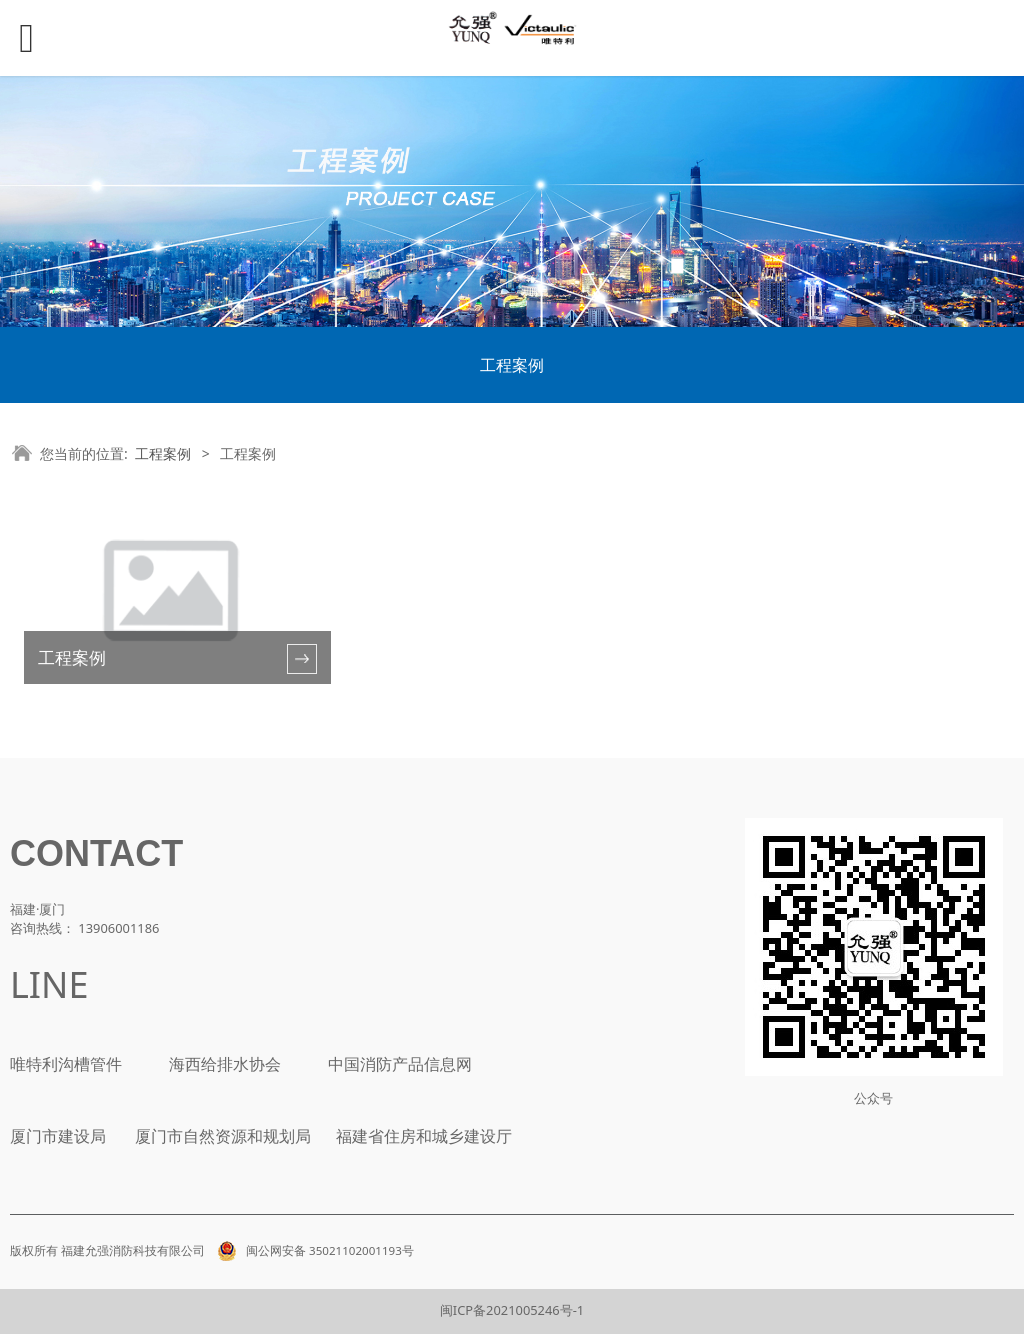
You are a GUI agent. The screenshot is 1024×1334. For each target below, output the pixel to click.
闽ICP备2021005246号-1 (512, 1310)
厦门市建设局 (58, 1136)
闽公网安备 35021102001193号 (312, 1250)
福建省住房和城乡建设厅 (422, 1136)
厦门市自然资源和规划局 (221, 1136)
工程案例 (512, 365)
